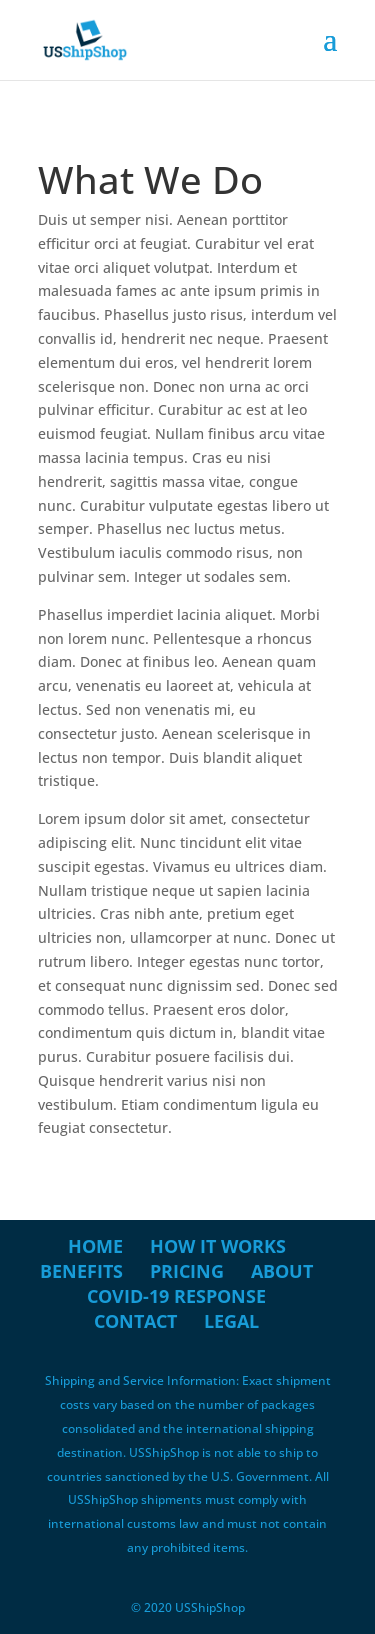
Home (95, 1246)
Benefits (81, 1271)
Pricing (187, 1271)
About (282, 1271)
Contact (135, 1321)
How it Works (218, 1246)
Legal (231, 1321)
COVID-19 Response (176, 1296)
